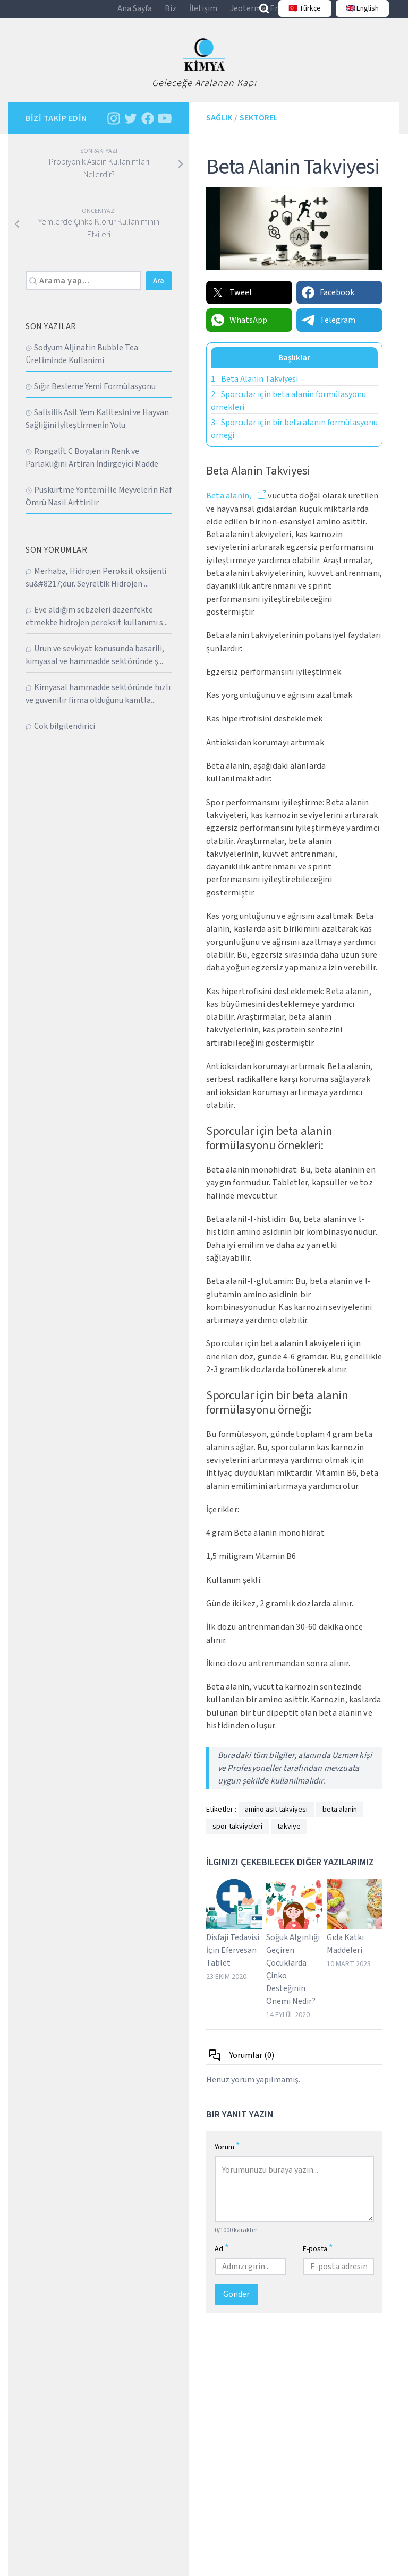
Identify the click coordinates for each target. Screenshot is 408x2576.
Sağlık (219, 128)
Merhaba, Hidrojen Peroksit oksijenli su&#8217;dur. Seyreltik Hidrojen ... (96, 587)
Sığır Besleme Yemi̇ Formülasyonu (91, 396)
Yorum (227, 2157)
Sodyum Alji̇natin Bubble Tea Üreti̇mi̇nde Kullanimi (82, 364)
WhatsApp (238, 330)
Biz (170, 14)
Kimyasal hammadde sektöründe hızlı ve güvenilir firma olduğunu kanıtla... (98, 704)
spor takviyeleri (237, 1837)
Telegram (328, 330)
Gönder (236, 2305)
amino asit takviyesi (276, 1820)
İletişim (203, 14)
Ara (158, 291)
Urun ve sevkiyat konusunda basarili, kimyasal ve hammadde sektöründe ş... (95, 665)
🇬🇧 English (357, 13)
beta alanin (339, 1820)
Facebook (327, 303)
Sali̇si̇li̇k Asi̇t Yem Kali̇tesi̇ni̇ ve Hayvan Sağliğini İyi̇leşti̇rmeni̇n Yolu (97, 429)
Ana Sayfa (134, 14)
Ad (222, 2258)
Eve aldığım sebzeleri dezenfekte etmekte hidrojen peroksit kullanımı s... (97, 626)
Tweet (231, 303)
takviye (289, 1837)
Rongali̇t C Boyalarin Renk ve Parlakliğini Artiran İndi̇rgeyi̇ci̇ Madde (92, 467)
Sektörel (259, 128)
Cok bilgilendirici (60, 736)
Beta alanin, (229, 506)
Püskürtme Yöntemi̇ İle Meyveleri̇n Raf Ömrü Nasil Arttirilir (99, 506)
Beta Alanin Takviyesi (254, 389)
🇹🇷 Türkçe (300, 13)
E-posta (318, 2258)
